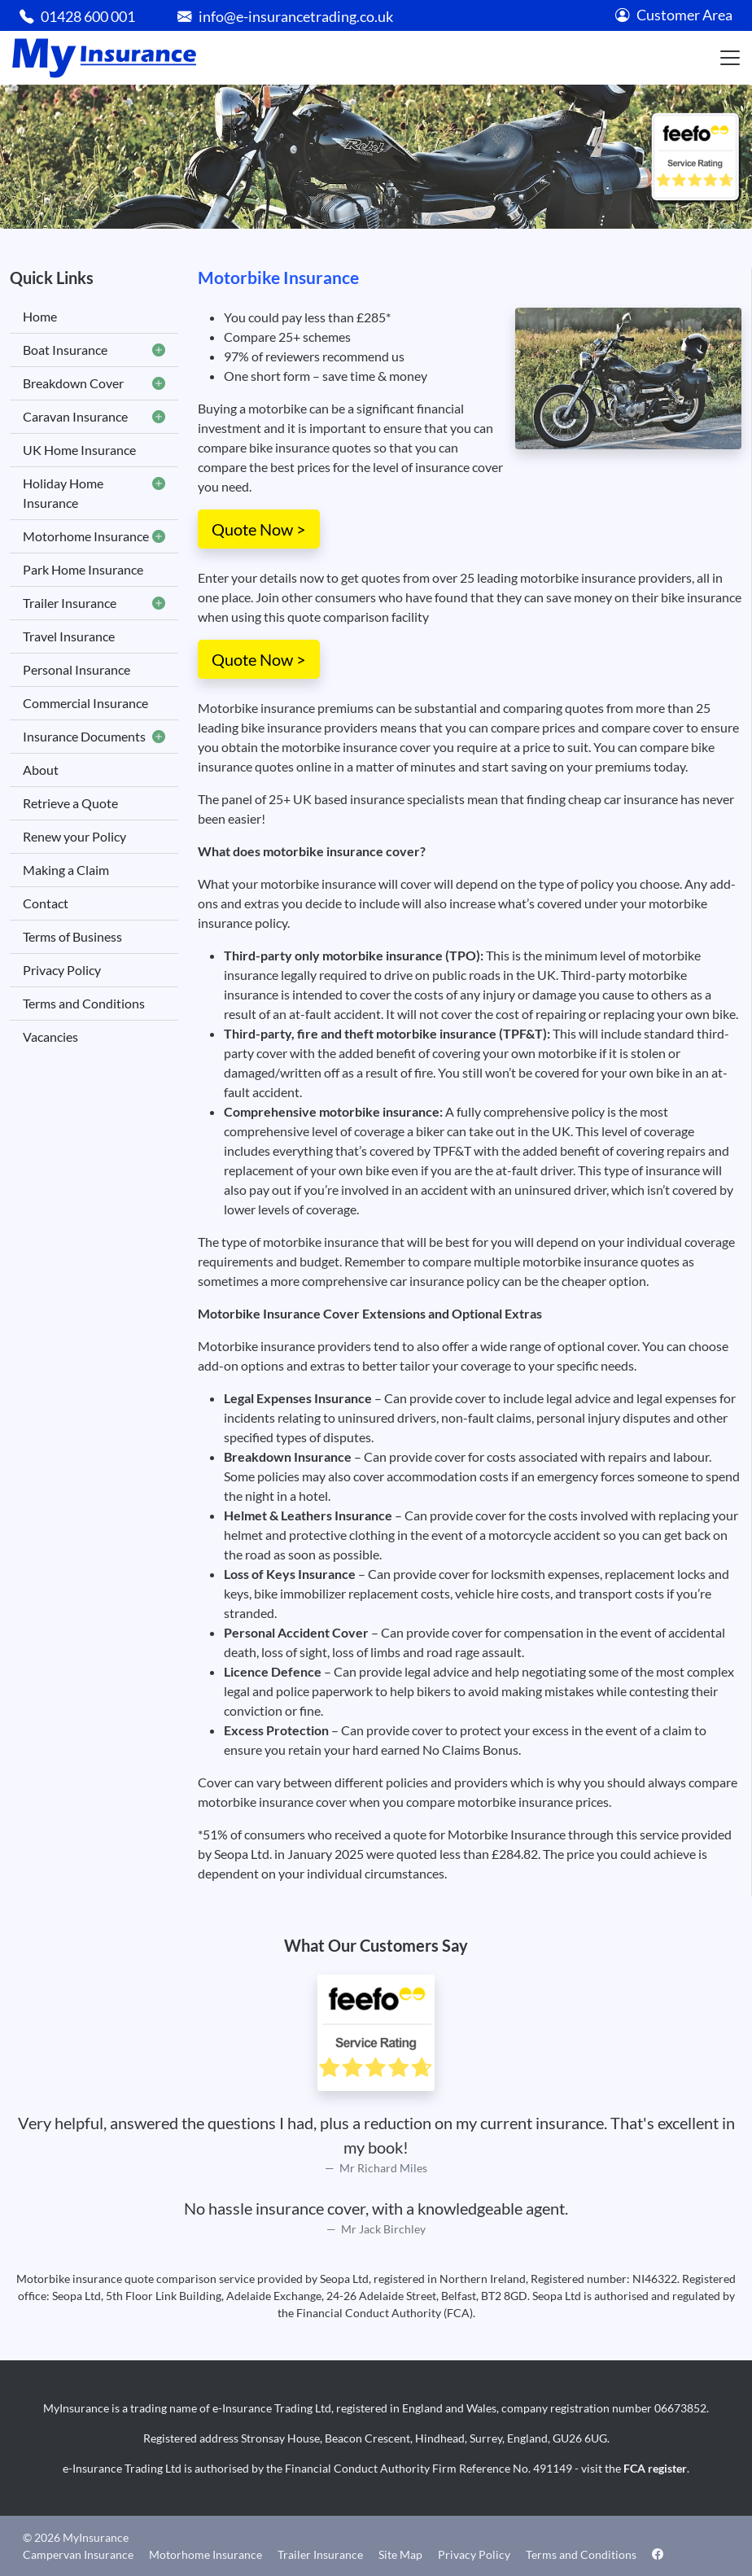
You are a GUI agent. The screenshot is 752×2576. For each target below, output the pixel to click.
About (41, 769)
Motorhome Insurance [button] (94, 536)
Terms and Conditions (84, 1003)
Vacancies (50, 1036)
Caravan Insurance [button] (94, 416)
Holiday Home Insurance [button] (94, 493)
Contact (45, 903)
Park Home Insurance (83, 569)
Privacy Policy (62, 969)
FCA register (655, 2468)
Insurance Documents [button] (94, 736)
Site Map (400, 2554)
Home (40, 316)
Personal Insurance (76, 669)
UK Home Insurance (79, 449)
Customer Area (673, 15)
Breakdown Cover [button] (94, 383)
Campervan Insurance (78, 2554)
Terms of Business (72, 936)
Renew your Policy (74, 836)
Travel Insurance (69, 636)
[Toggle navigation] (730, 58)
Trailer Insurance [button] (94, 603)
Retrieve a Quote (70, 803)
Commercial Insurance (85, 703)
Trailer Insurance (320, 2554)
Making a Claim (66, 869)
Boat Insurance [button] (94, 350)
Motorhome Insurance (205, 2554)
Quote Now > (259, 529)
